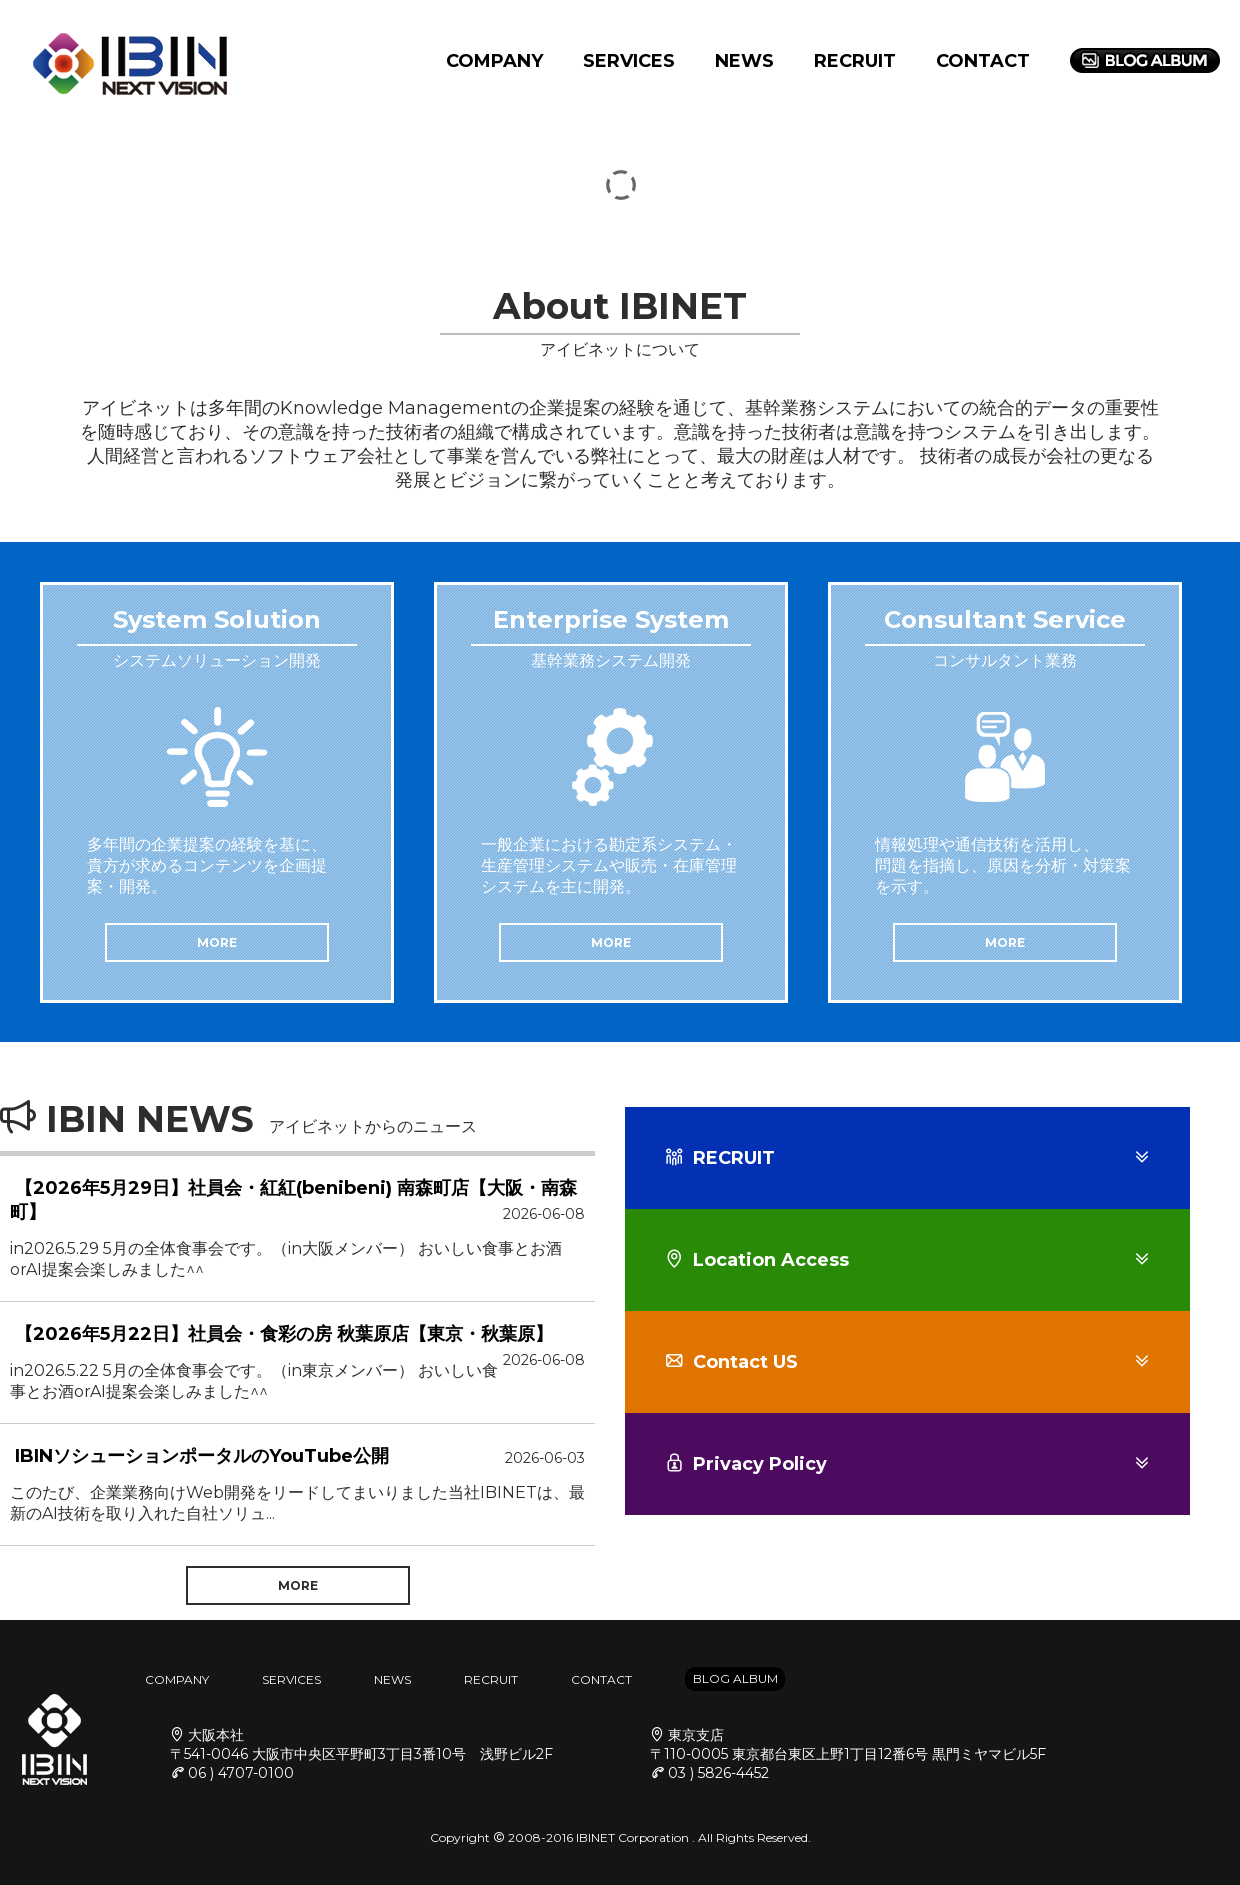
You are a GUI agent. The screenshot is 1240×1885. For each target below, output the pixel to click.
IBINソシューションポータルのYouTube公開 (202, 1456)
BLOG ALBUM (735, 1678)
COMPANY (494, 61)
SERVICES (629, 61)
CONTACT (983, 61)
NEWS (744, 61)
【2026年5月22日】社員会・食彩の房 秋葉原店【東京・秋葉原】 (284, 1334)
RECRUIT (855, 61)
